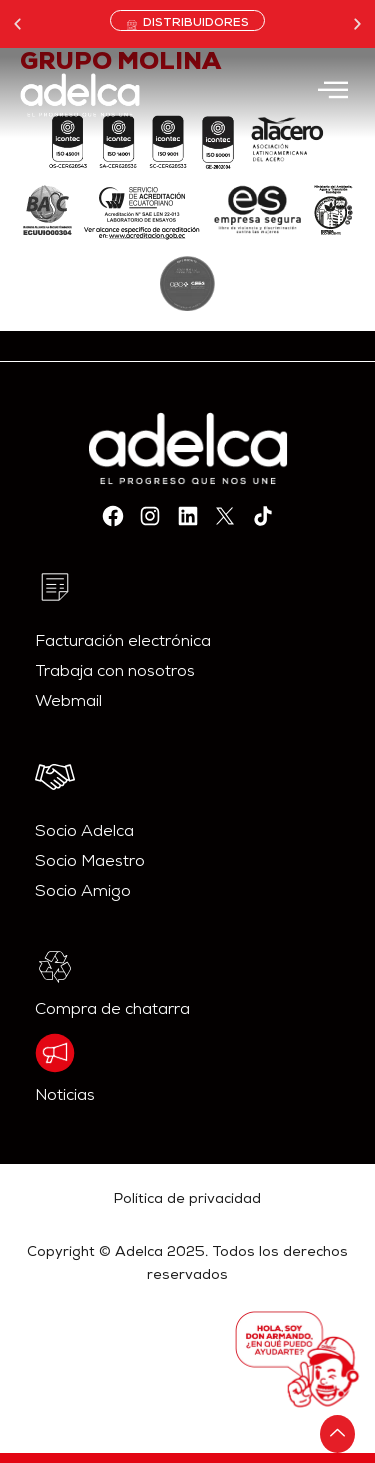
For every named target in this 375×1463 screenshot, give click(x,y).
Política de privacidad (187, 1200)
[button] (17, 23)
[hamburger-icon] (332, 92)
